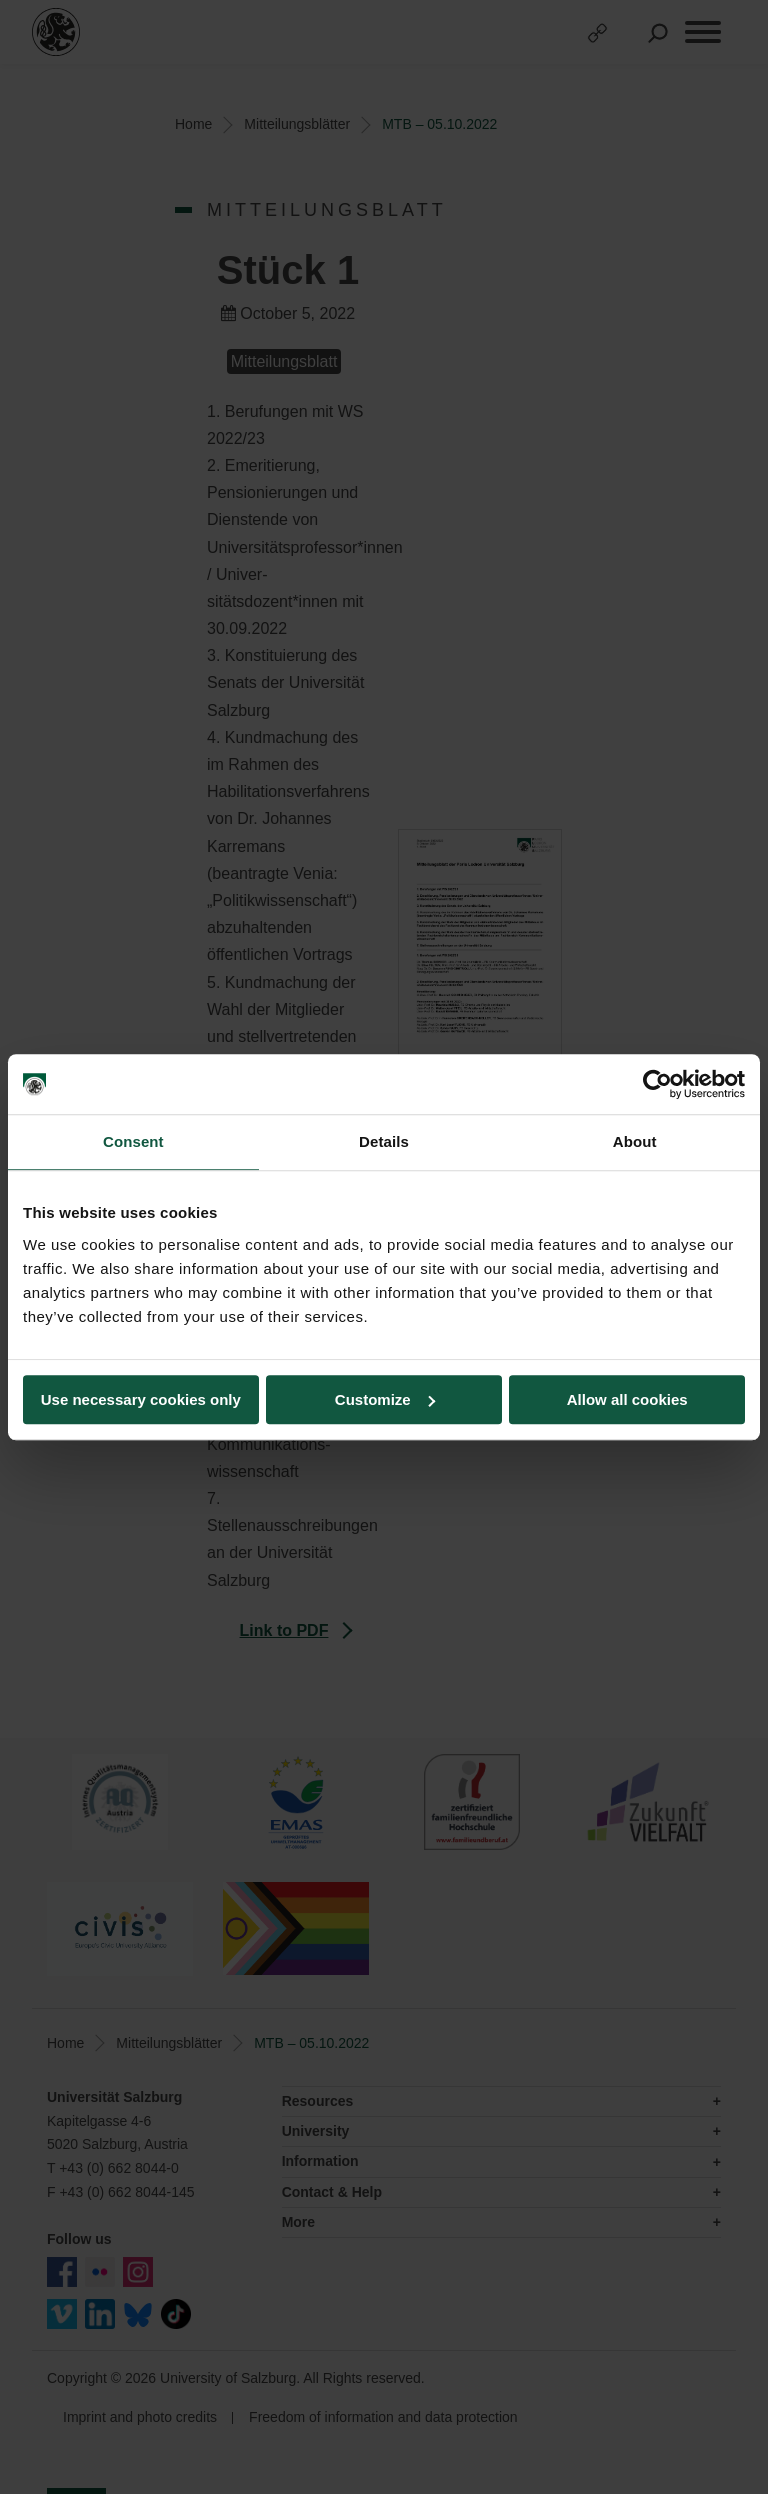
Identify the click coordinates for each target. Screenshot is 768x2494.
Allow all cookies (627, 1399)
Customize (385, 1399)
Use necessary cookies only (141, 1399)
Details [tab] (384, 1141)
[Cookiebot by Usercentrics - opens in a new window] (657, 1084)
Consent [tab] (133, 1141)
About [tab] (635, 1141)
